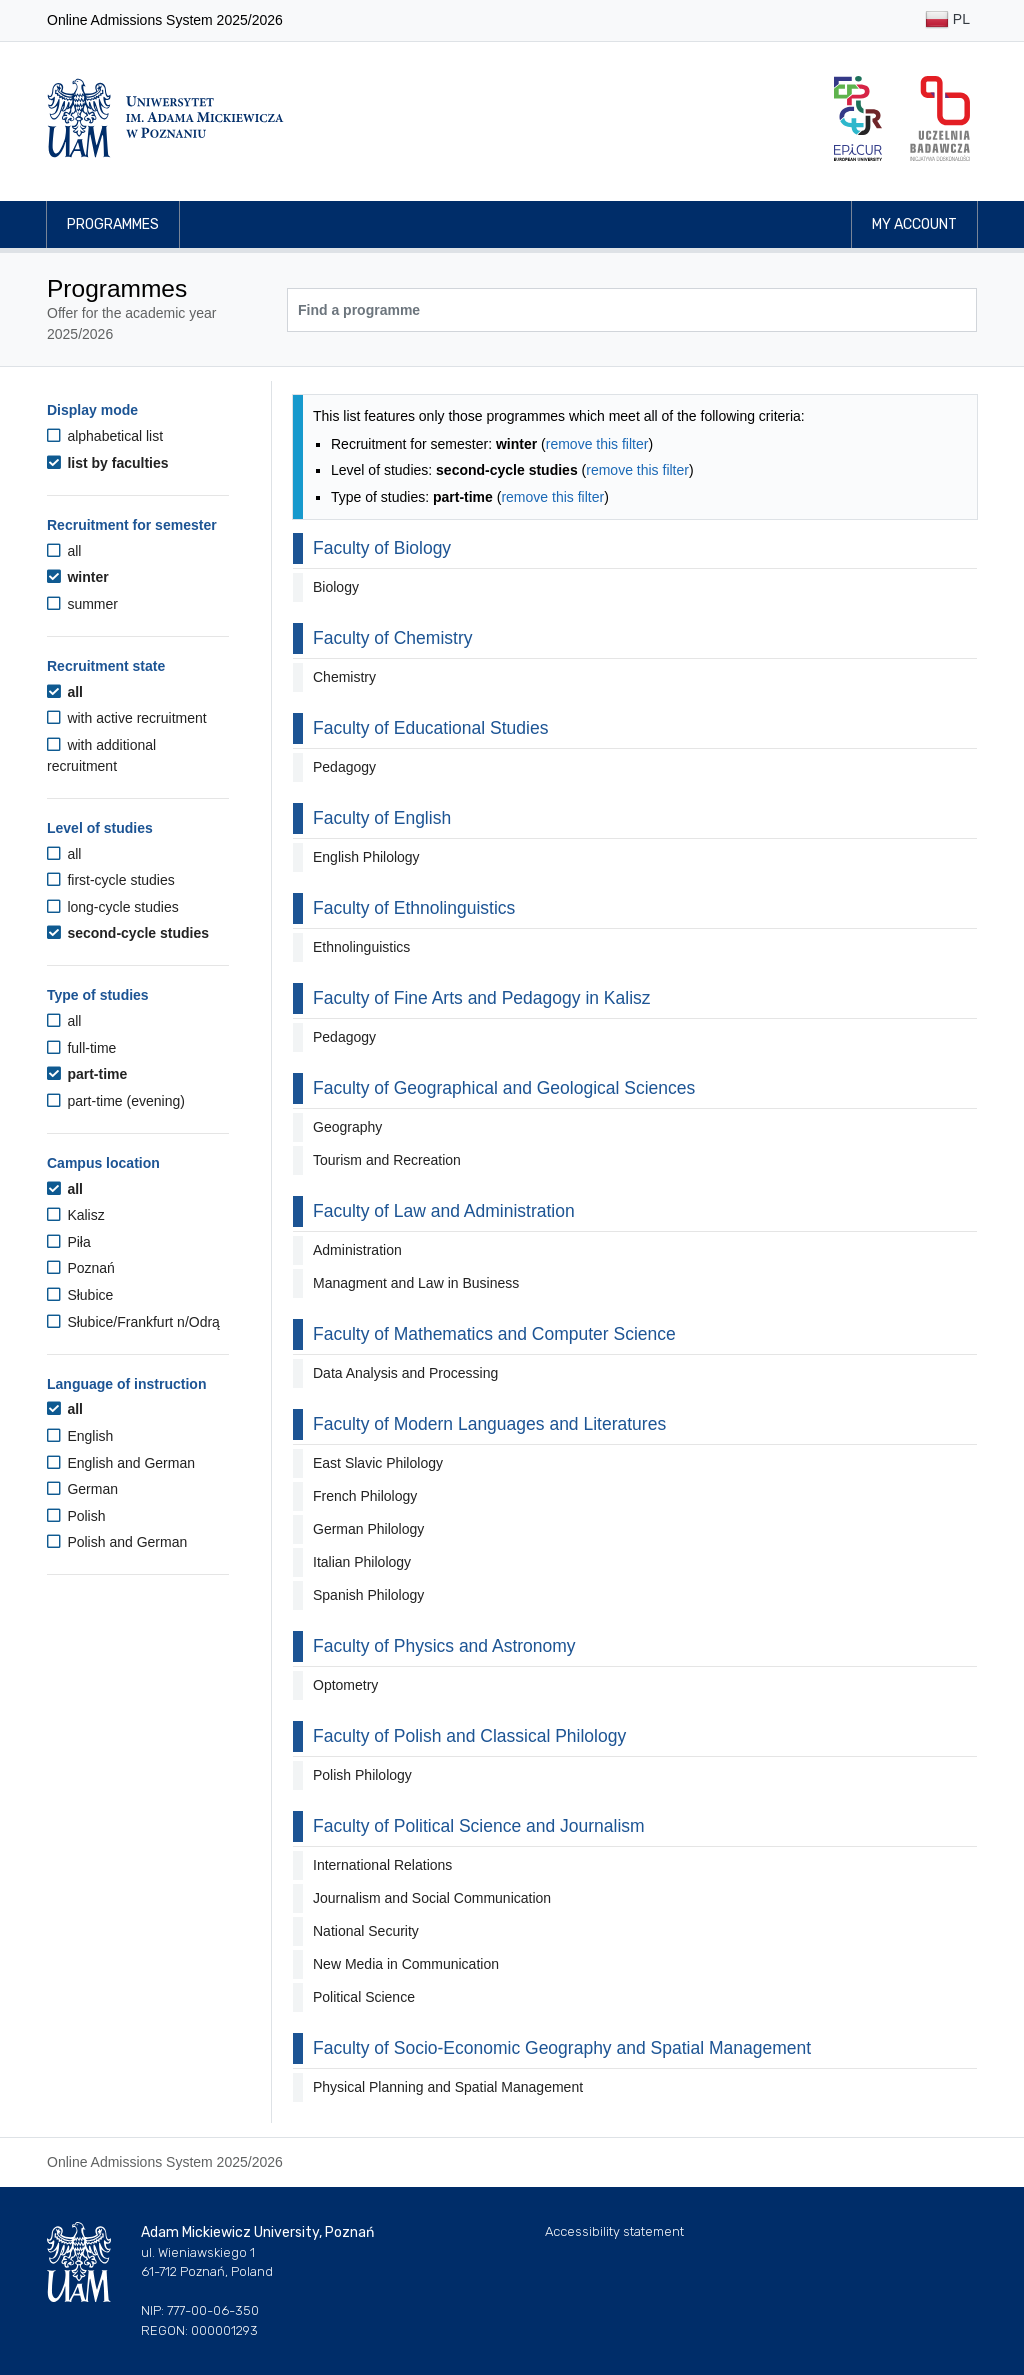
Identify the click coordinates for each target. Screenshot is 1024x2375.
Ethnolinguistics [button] (361, 947)
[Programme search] (632, 310)
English (80, 1436)
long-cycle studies (113, 907)
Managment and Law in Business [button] (416, 1283)
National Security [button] (366, 1931)
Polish (76, 1516)
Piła (69, 1242)
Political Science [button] (364, 1997)
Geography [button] (347, 1127)
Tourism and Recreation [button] (387, 1160)
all (64, 551)
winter (78, 577)
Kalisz (76, 1215)
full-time (81, 1048)
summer (82, 604)
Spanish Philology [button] (368, 1595)
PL (947, 20)
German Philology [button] (368, 1529)
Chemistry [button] (344, 677)
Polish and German (117, 1542)
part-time (87, 1074)
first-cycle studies (111, 880)
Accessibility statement (614, 2231)
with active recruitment (127, 718)
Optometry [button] (345, 1685)
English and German (121, 1463)
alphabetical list (105, 436)
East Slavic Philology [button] (378, 1463)
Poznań (81, 1268)
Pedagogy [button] (344, 767)
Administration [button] (357, 1250)
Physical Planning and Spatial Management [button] (448, 2087)
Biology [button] (336, 587)
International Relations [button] (382, 1865)
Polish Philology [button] (362, 1775)
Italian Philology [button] (362, 1562)
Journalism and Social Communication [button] (432, 1898)
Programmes (113, 224)
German (82, 1489)
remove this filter (597, 444)
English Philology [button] (366, 857)
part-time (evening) (116, 1101)
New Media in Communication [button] (406, 1964)
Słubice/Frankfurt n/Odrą (133, 1322)
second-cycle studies (128, 933)
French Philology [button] (365, 1496)
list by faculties (108, 463)
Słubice (80, 1295)
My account (914, 224)
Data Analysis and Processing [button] (405, 1373)
